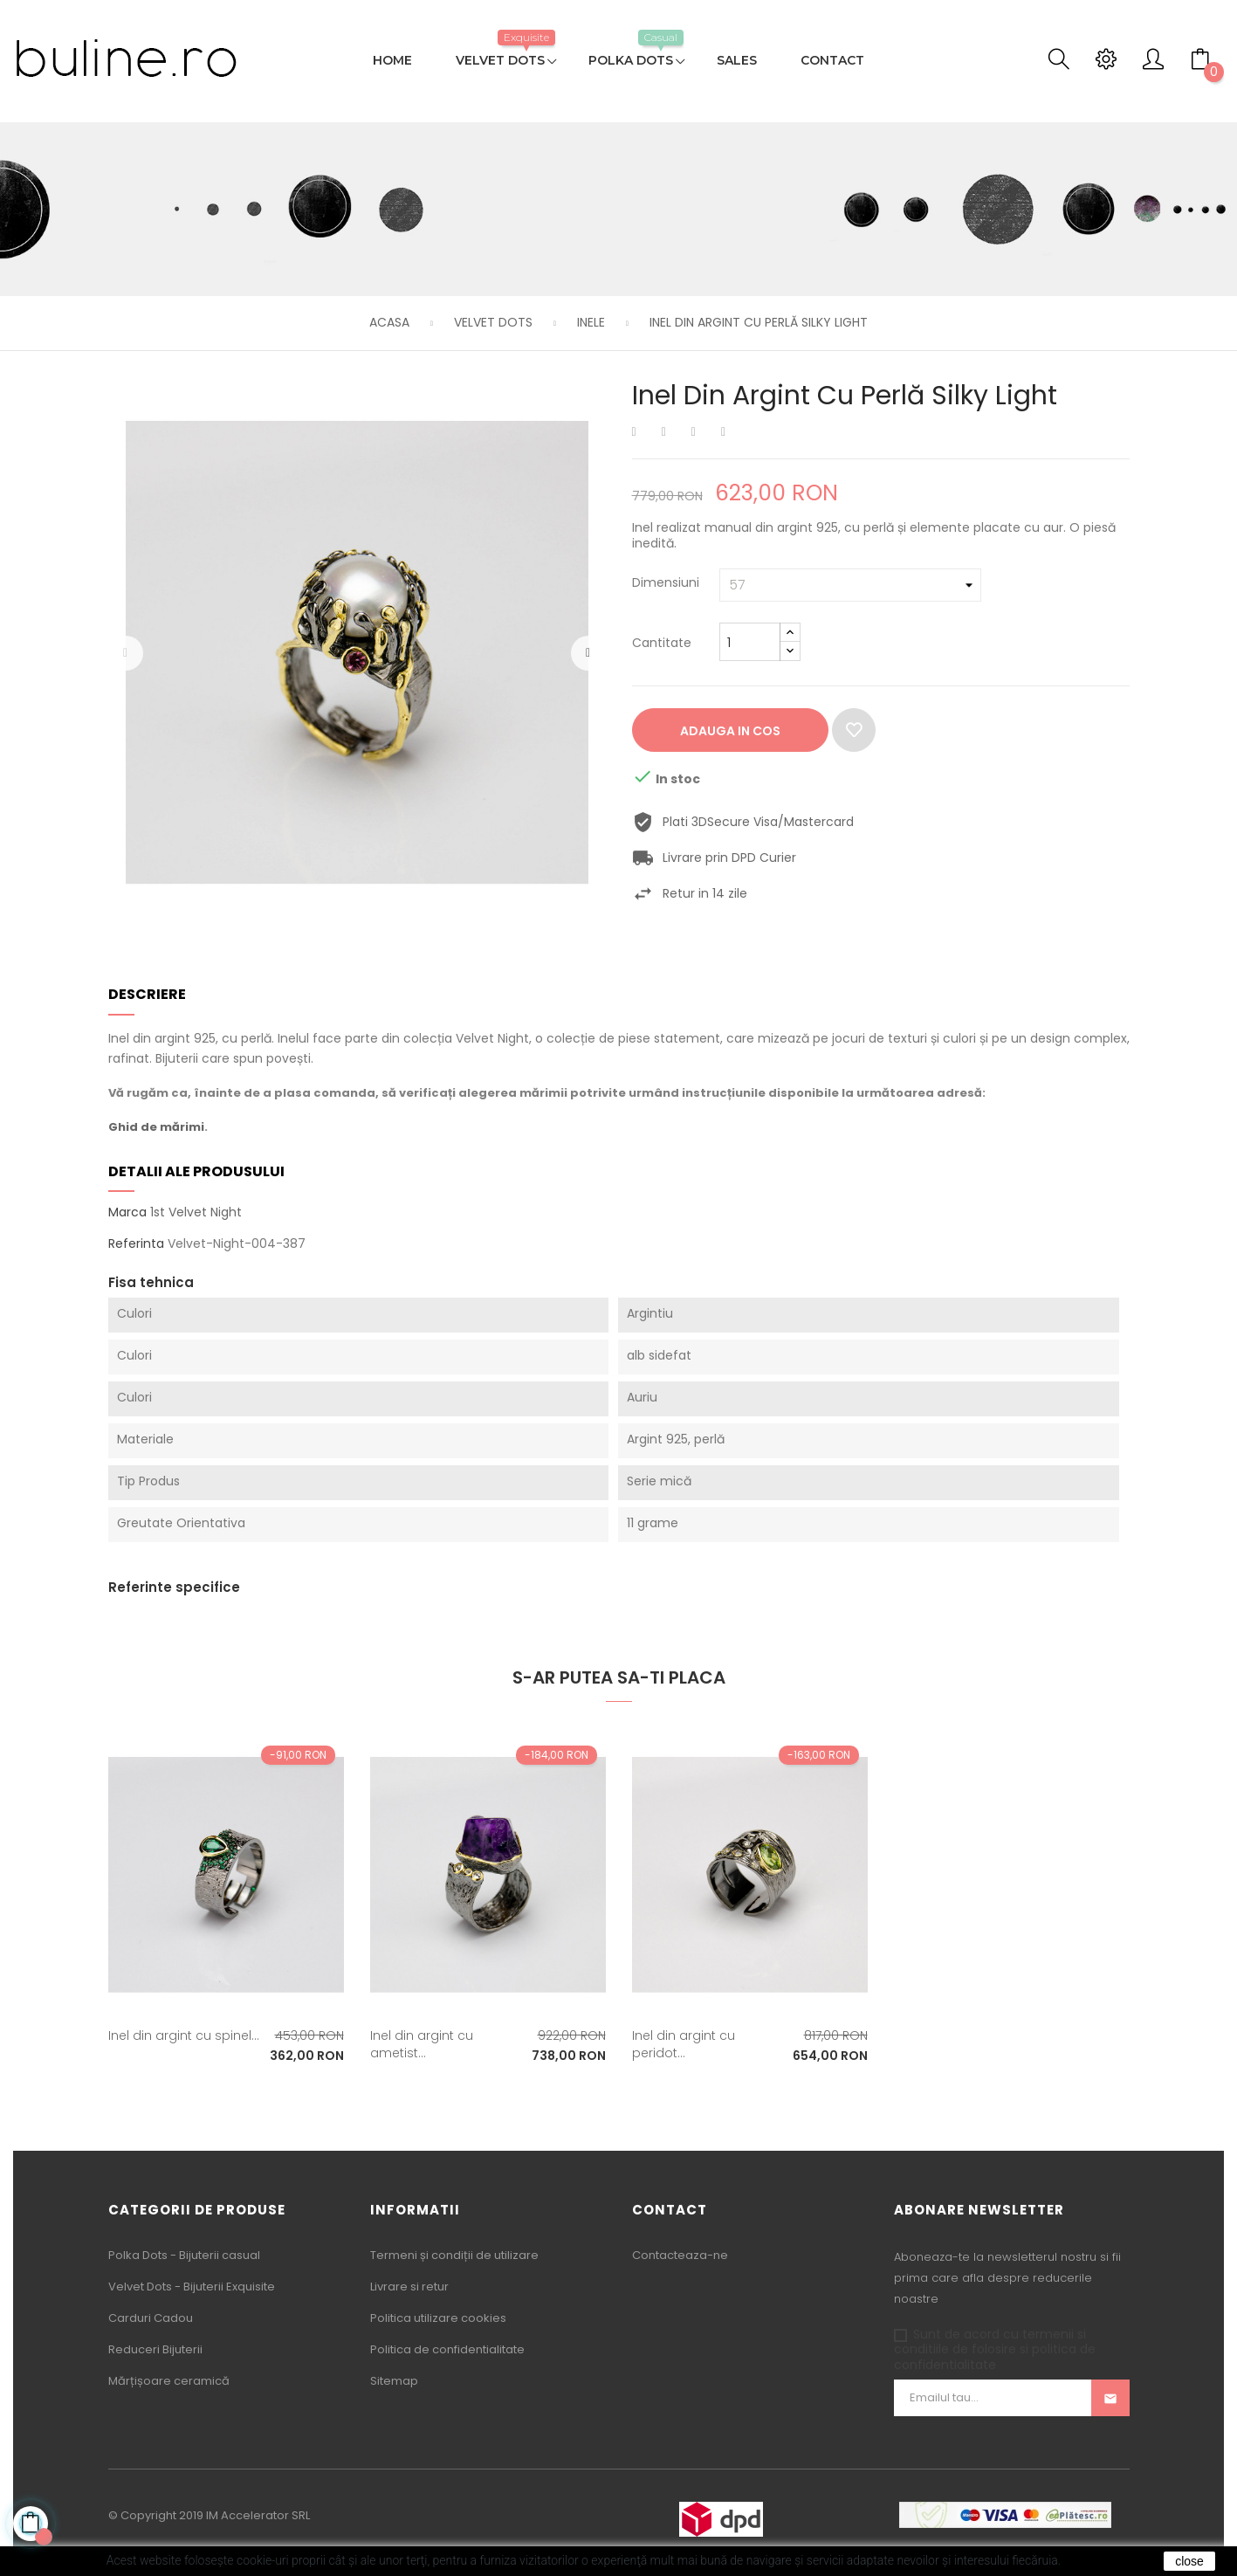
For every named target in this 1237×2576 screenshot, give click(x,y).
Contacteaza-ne (680, 2255)
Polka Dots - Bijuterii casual (184, 2255)
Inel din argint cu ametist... (421, 2044)
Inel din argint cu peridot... (683, 2044)
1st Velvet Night (196, 1212)
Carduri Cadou (150, 2318)
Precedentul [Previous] (125, 653)
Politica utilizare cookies (438, 2318)
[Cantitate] (749, 642)
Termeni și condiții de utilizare (454, 2255)
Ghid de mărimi (156, 1127)
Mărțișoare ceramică (169, 2381)
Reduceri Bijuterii (155, 2349)
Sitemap (394, 2381)
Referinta (136, 1244)
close (1189, 2561)
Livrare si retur (409, 2286)
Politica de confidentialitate (447, 2349)
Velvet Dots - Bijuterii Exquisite (191, 2286)
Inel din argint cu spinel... (183, 2035)
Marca (127, 1213)
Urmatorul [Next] (588, 653)
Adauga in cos (730, 731)
